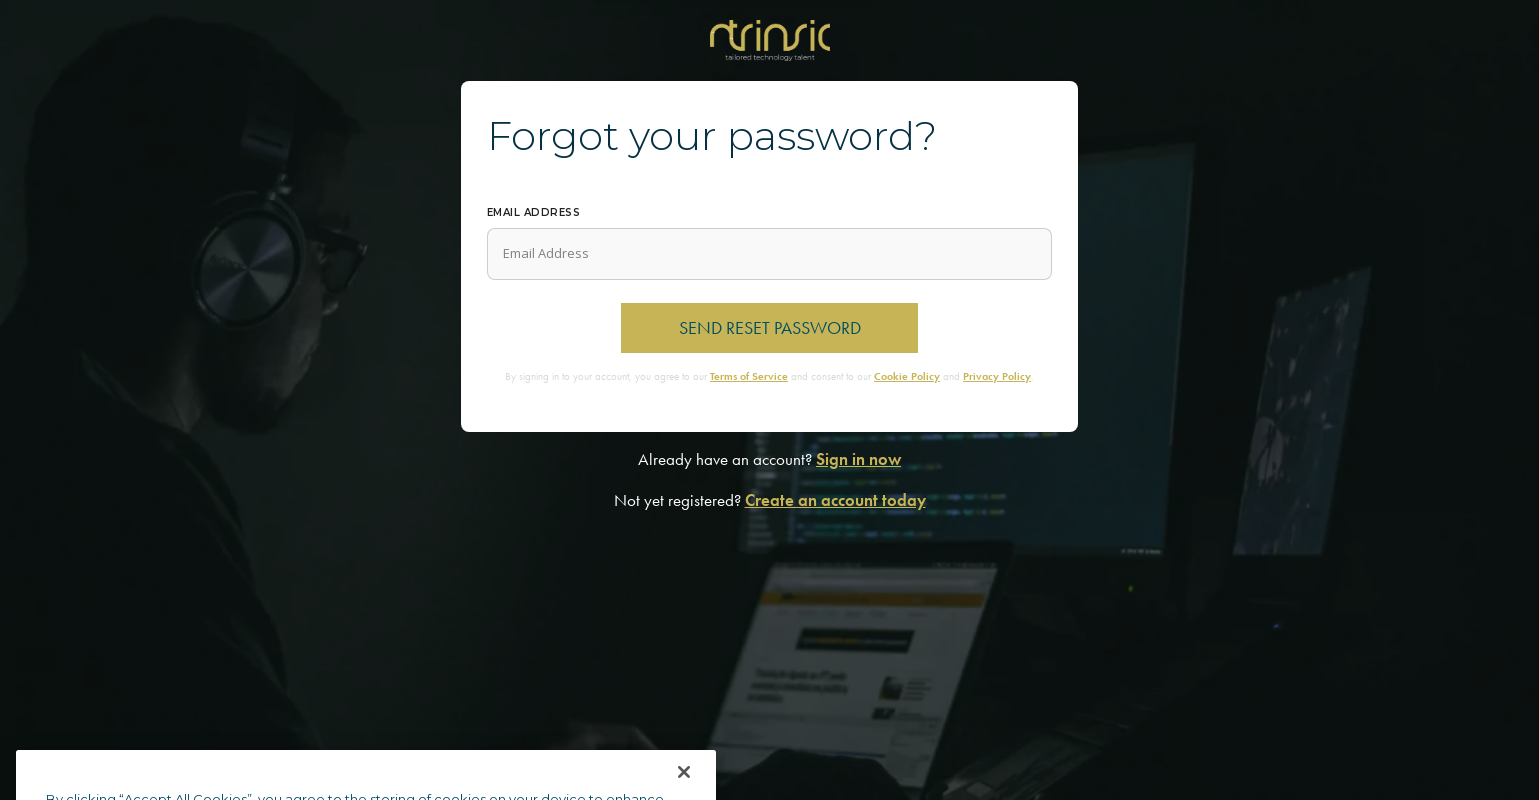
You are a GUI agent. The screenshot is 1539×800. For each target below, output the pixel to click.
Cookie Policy (907, 376)
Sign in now (858, 459)
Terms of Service (749, 376)
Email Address (534, 212)
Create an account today (835, 500)
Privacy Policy (997, 376)
